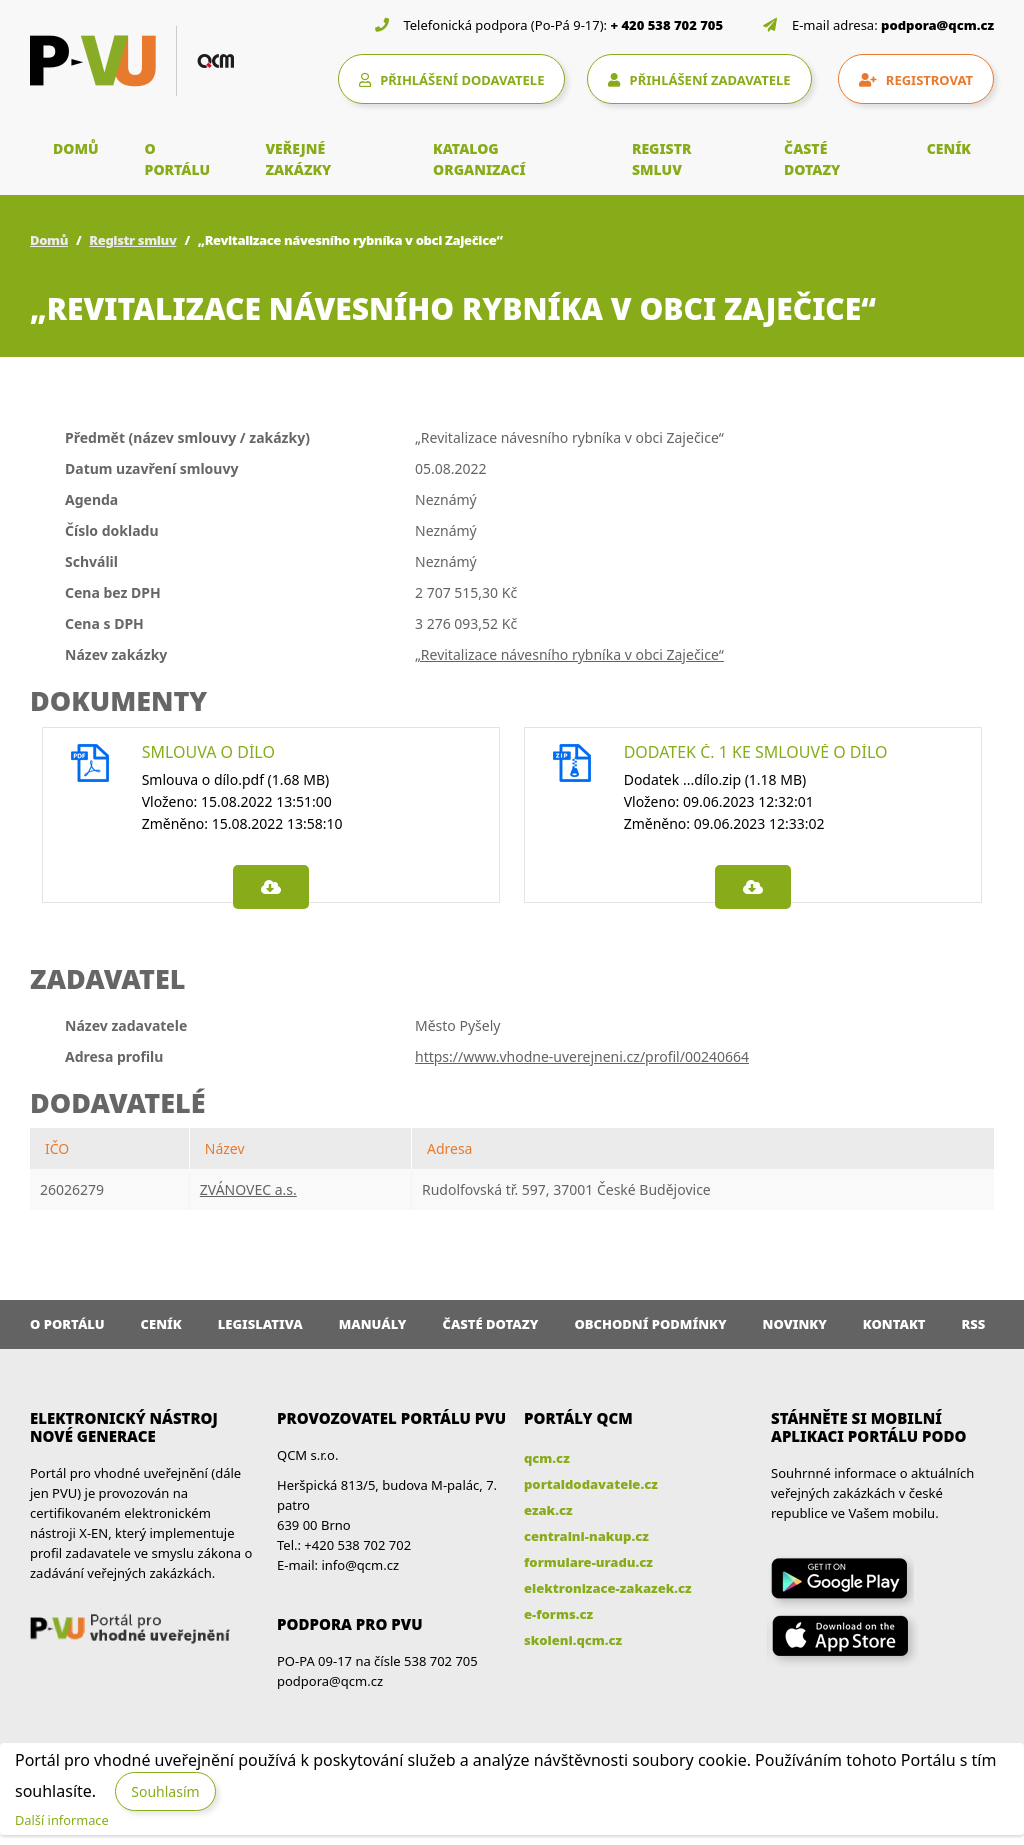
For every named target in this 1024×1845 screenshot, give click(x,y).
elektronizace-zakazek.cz (608, 1588)
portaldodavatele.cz (591, 1484)
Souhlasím (165, 1791)
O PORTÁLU (178, 159)
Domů (49, 240)
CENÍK (949, 148)
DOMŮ (76, 148)
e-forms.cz (558, 1614)
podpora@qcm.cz (937, 25)
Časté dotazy (490, 1324)
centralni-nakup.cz (586, 1536)
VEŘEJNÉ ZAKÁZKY (298, 159)
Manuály (373, 1324)
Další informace (62, 1820)
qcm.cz (547, 1458)
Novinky (795, 1324)
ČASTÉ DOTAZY (812, 159)
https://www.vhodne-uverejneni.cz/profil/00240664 (582, 1056)
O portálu (67, 1324)
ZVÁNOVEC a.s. (248, 1189)
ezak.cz (548, 1510)
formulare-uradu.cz (588, 1562)
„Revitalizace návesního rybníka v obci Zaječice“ (569, 654)
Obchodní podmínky (650, 1324)
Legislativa (260, 1324)
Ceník (161, 1324)
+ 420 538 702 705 (667, 25)
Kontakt (894, 1324)
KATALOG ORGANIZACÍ (479, 159)
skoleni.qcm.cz (573, 1640)
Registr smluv (132, 240)
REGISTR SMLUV (662, 159)
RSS (974, 1324)
